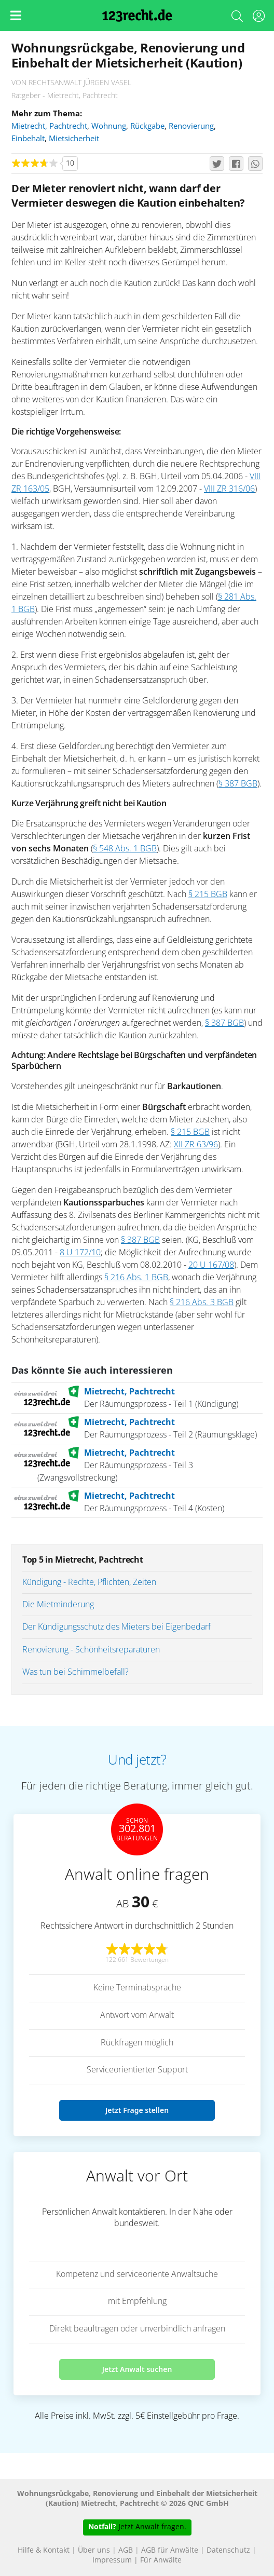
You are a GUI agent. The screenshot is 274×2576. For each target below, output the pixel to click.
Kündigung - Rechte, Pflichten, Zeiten (89, 1582)
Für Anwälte (161, 2560)
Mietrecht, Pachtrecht (49, 126)
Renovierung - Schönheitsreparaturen (91, 1650)
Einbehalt (28, 139)
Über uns (94, 2550)
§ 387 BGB (237, 784)
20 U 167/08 (211, 1265)
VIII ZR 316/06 (229, 489)
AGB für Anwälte (169, 2550)
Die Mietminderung (58, 1605)
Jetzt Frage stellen (137, 2110)
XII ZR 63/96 (196, 1145)
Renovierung (191, 126)
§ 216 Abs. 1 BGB (136, 1277)
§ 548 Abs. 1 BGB (125, 849)
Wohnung (108, 126)
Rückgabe (147, 126)
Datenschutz (228, 2550)
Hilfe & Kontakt (44, 2550)
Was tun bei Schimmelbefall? (75, 1672)
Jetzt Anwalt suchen (137, 2369)
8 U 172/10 (80, 1253)
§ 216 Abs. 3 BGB (202, 1302)
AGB (125, 2550)
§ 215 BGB (207, 894)
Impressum (112, 2560)
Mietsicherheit (74, 139)
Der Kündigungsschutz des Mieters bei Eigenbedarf (116, 1627)
